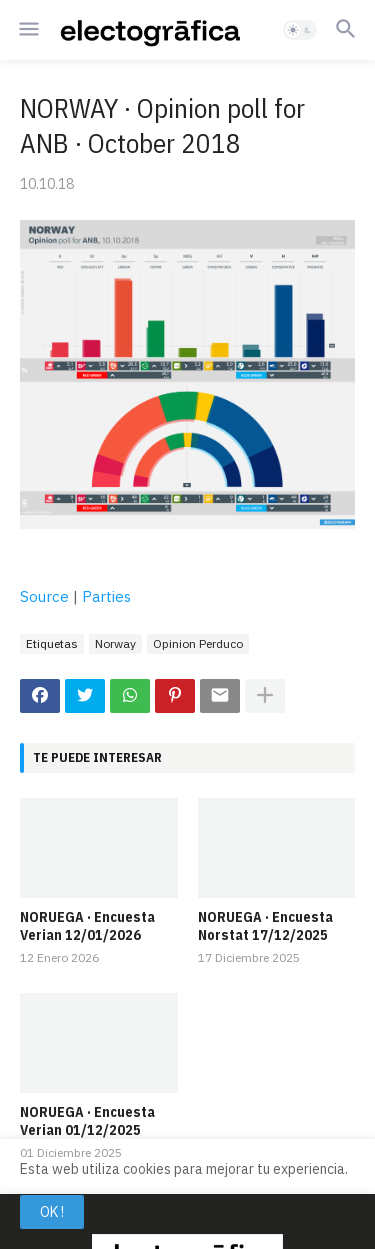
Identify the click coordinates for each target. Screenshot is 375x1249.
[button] (27, 30)
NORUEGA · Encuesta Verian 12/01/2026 (87, 926)
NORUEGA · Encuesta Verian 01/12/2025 (87, 1121)
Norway (115, 643)
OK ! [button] (52, 1212)
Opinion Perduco (198, 643)
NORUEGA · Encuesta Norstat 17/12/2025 (265, 926)
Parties (106, 596)
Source (44, 596)
